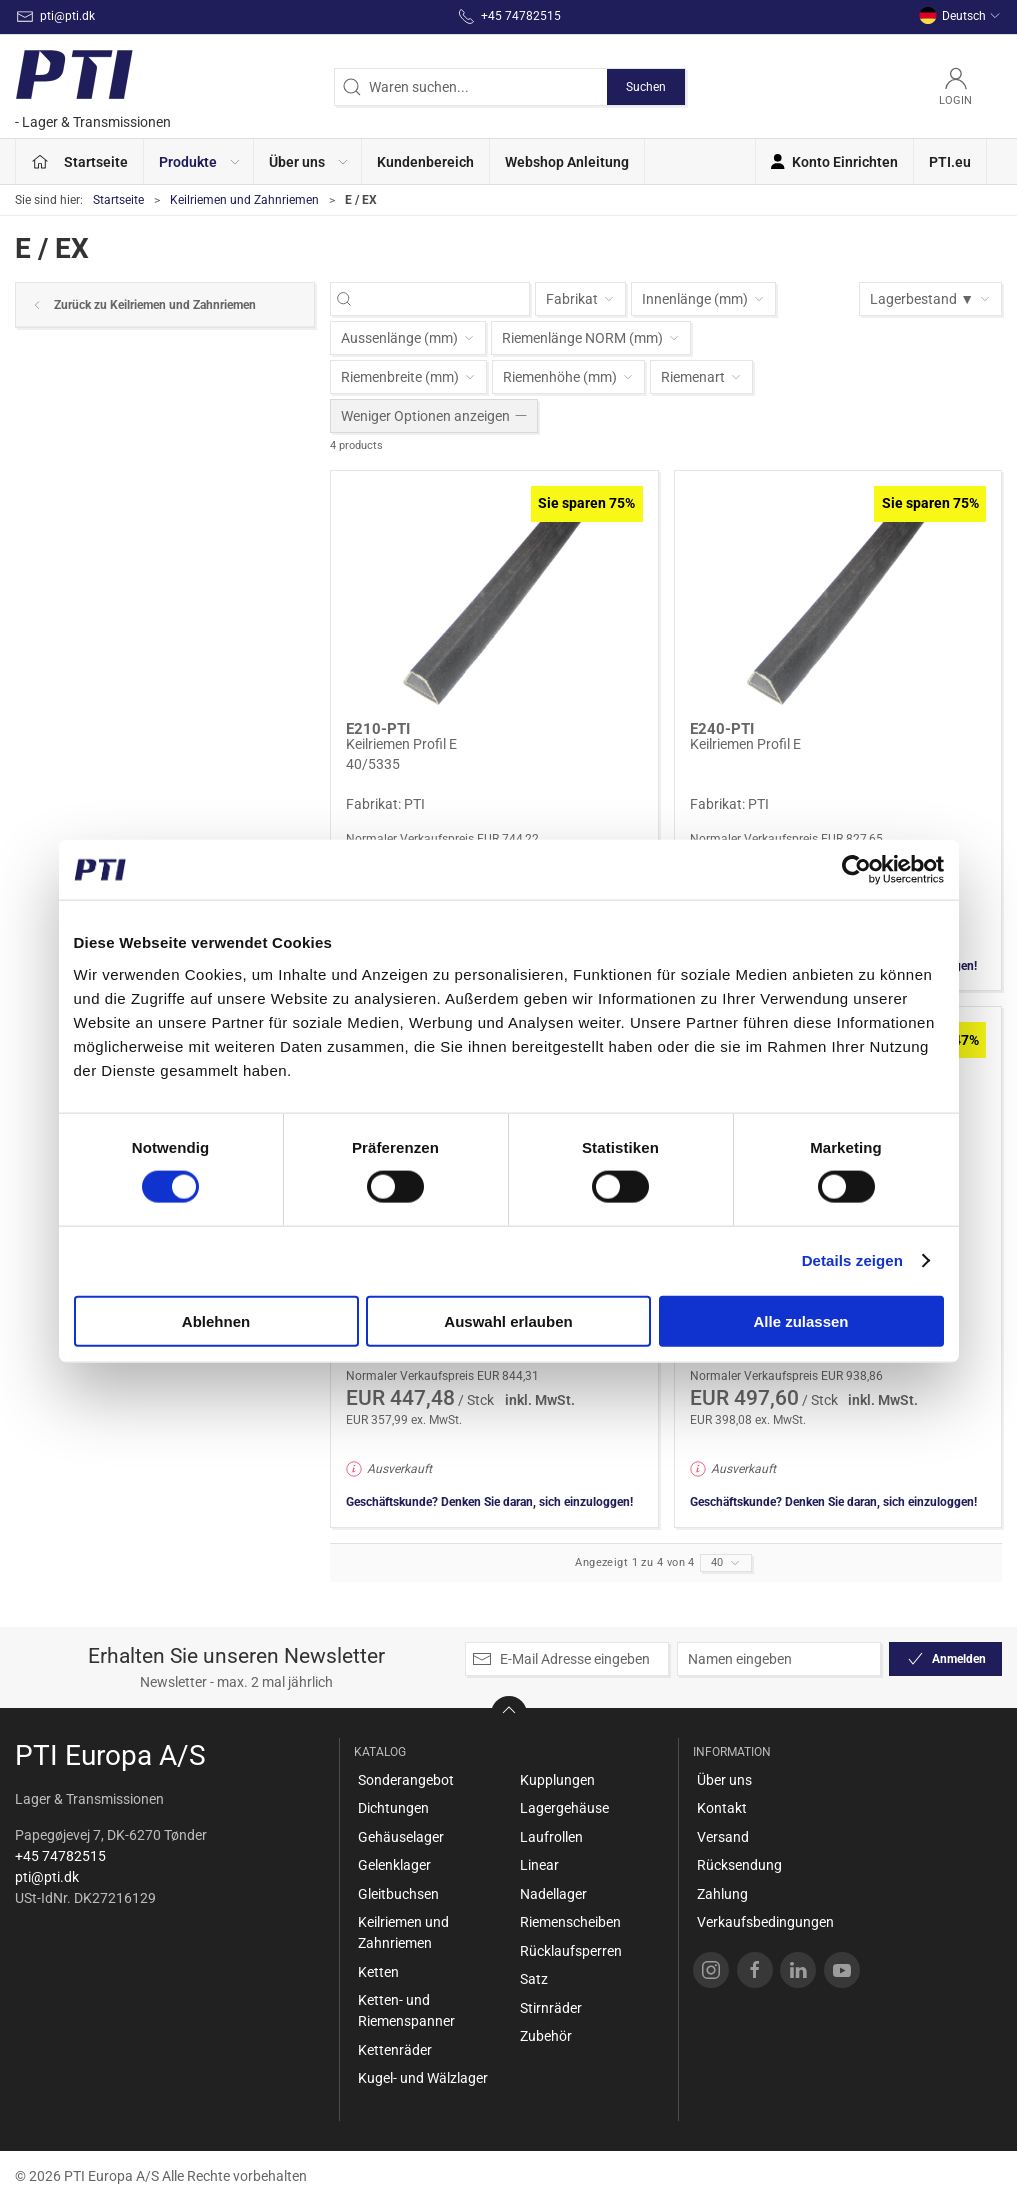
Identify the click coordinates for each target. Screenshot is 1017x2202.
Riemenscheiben (570, 1922)
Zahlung (722, 1894)
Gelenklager (394, 1865)
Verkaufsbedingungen (765, 1922)
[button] (199, 161)
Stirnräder (551, 2008)
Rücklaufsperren (571, 1951)
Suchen (646, 87)
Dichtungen (393, 1808)
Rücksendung (739, 1865)
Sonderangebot (406, 1780)
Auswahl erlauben (508, 1320)
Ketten (378, 1972)
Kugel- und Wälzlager (423, 2078)
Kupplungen (557, 1780)
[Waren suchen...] (440, 299)
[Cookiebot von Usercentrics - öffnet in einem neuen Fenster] (856, 870)
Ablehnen (216, 1320)
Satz (534, 1979)
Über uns (724, 1780)
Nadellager (553, 1894)
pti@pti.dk (47, 1877)
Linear (539, 1865)
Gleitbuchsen (398, 1894)
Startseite (118, 200)
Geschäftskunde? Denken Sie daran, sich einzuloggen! (489, 1502)
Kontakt (722, 1808)
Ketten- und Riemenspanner (406, 2010)
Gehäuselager (401, 1837)
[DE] (93, 86)
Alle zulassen (800, 1320)
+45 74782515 (60, 1856)
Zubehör (546, 2036)
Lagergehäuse (564, 1808)
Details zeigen (852, 1260)
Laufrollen (551, 1837)
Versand (723, 1837)
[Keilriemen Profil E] (494, 597)
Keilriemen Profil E (401, 744)
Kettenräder (395, 2050)
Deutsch (960, 16)
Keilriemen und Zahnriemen (244, 200)
